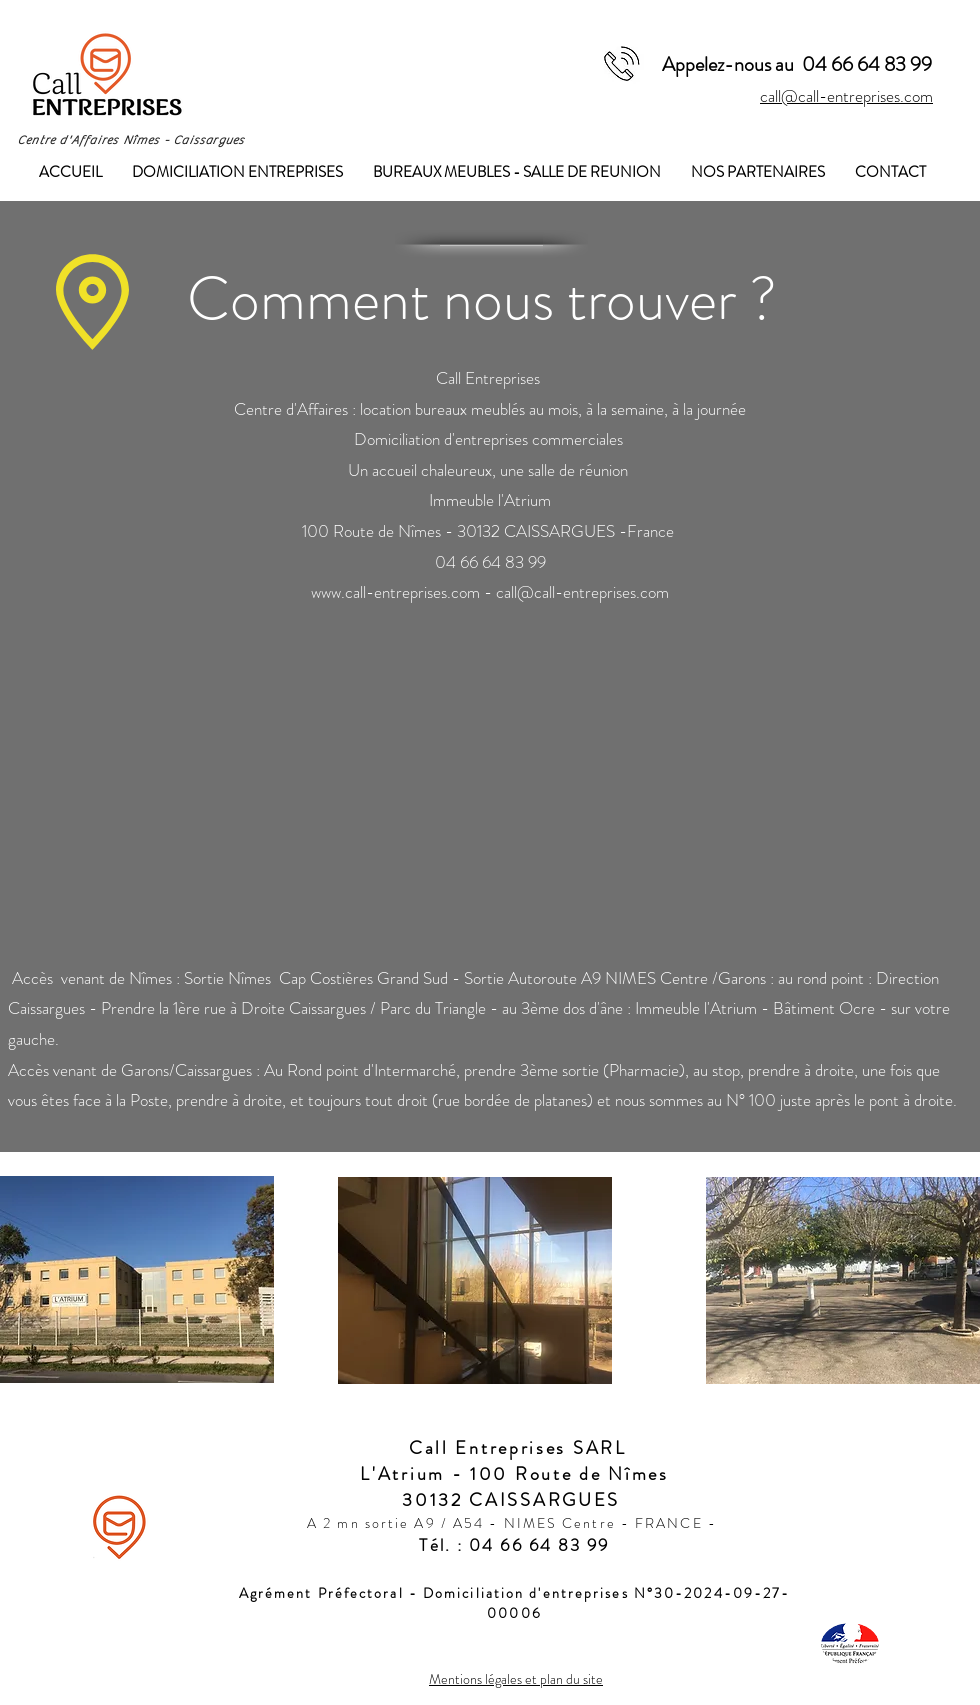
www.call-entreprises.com (395, 592)
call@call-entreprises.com (846, 96)
